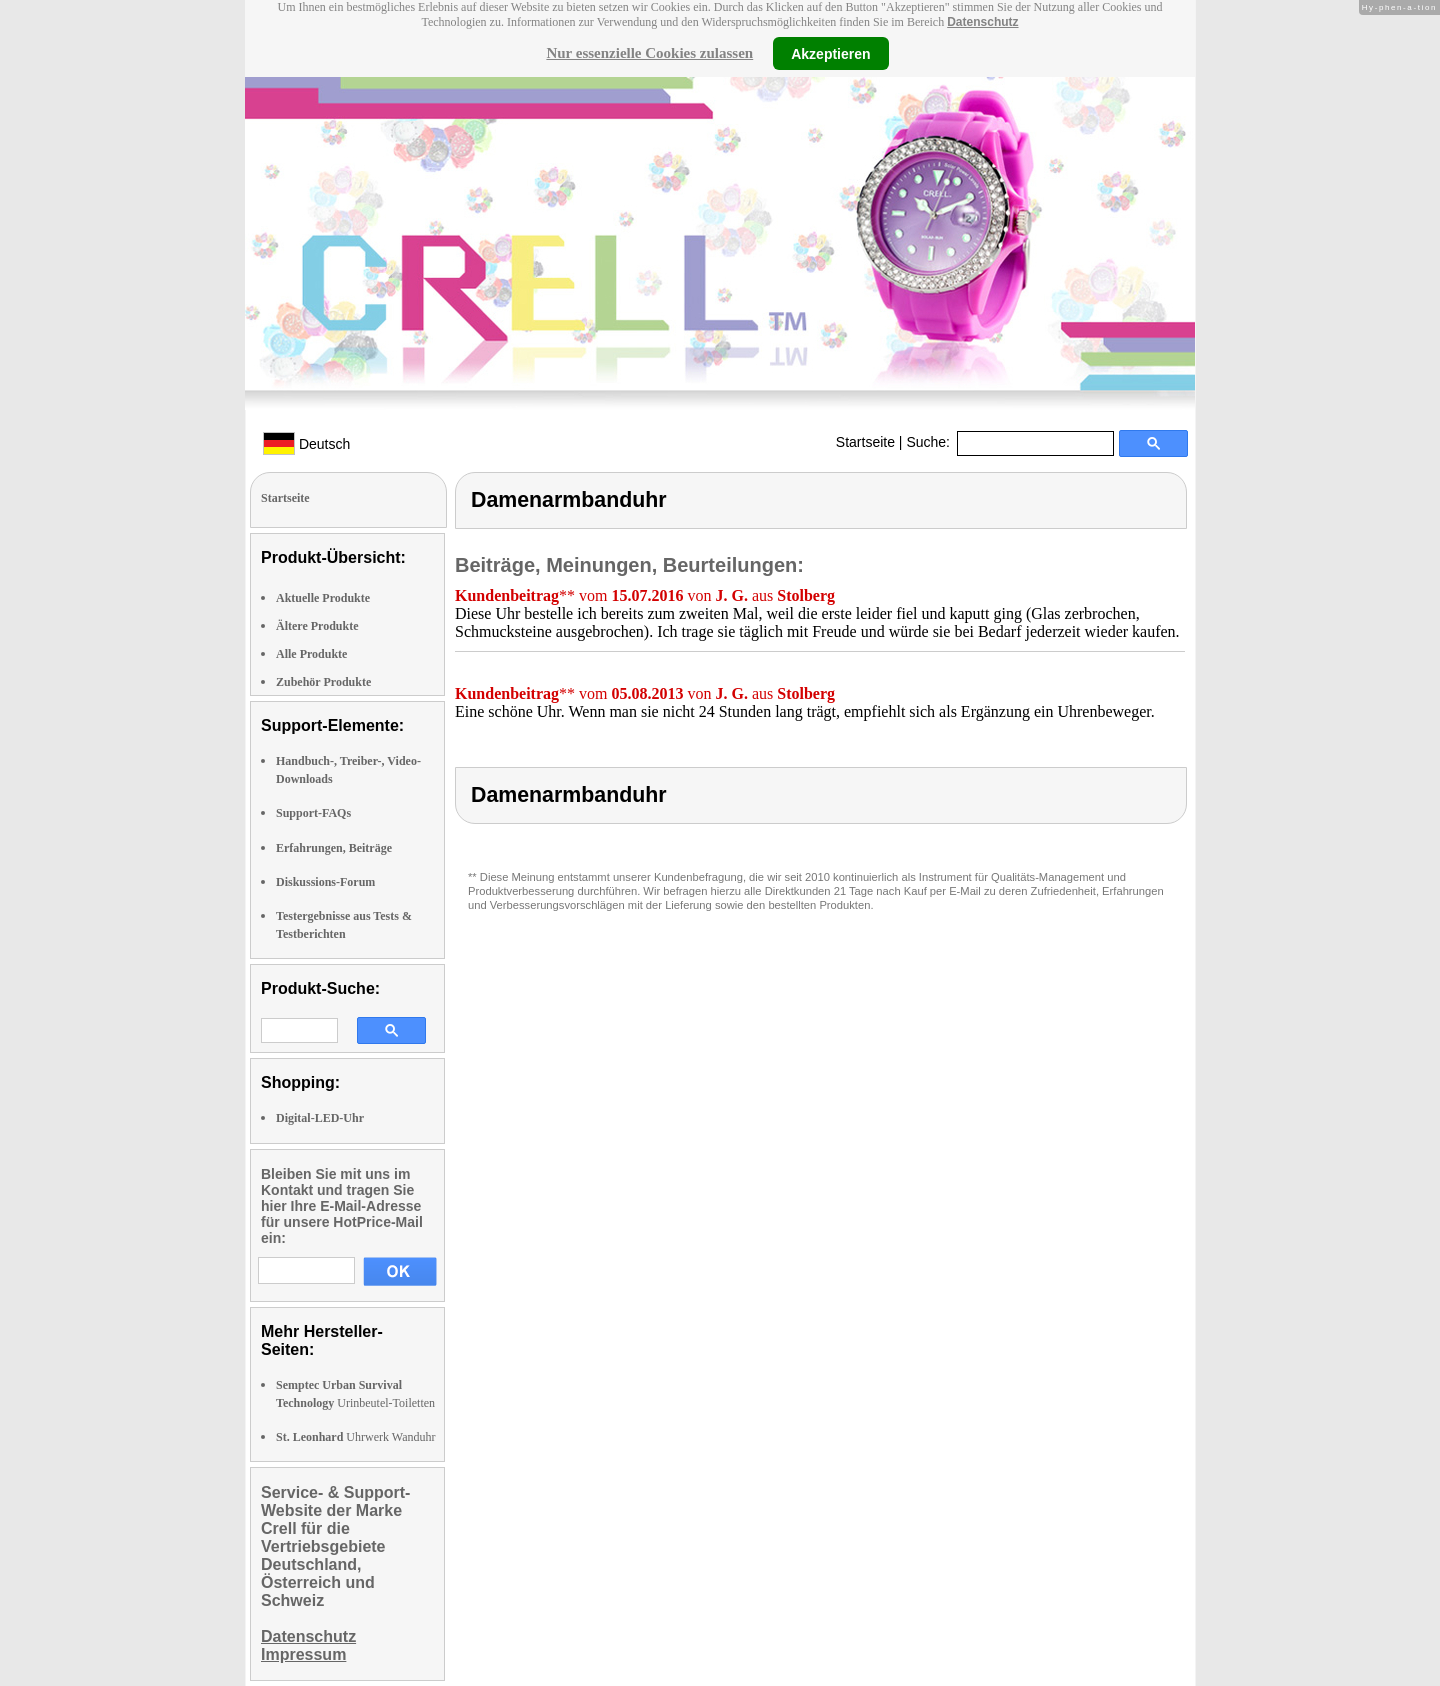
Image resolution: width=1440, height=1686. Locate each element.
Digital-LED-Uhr (320, 1118)
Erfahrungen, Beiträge (334, 848)
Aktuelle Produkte (323, 598)
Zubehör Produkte (323, 682)
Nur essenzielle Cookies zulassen (649, 53)
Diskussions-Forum (325, 882)
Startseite (865, 442)
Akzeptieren (830, 53)
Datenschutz (982, 22)
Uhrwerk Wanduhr (355, 1437)
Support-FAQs (313, 813)
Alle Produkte (311, 654)
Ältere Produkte (317, 626)
